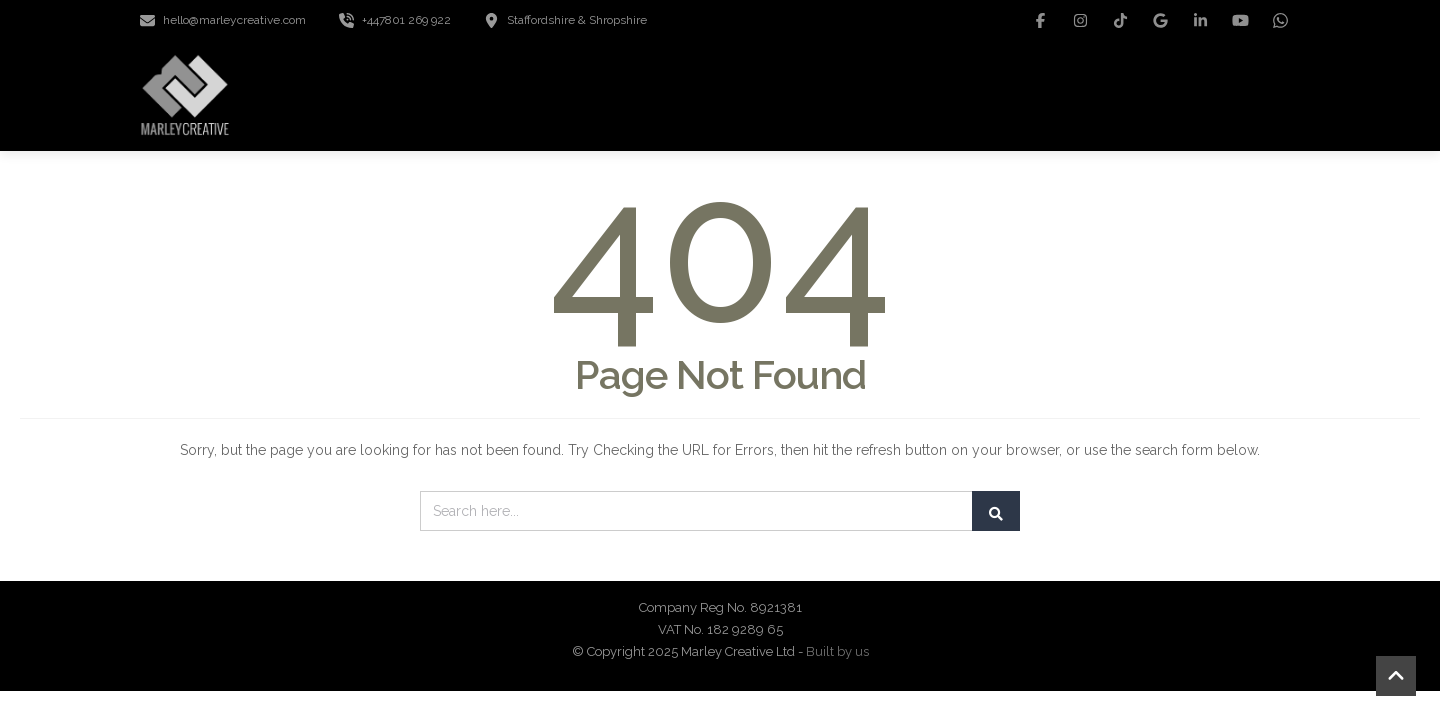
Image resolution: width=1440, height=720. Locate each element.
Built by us (837, 651)
